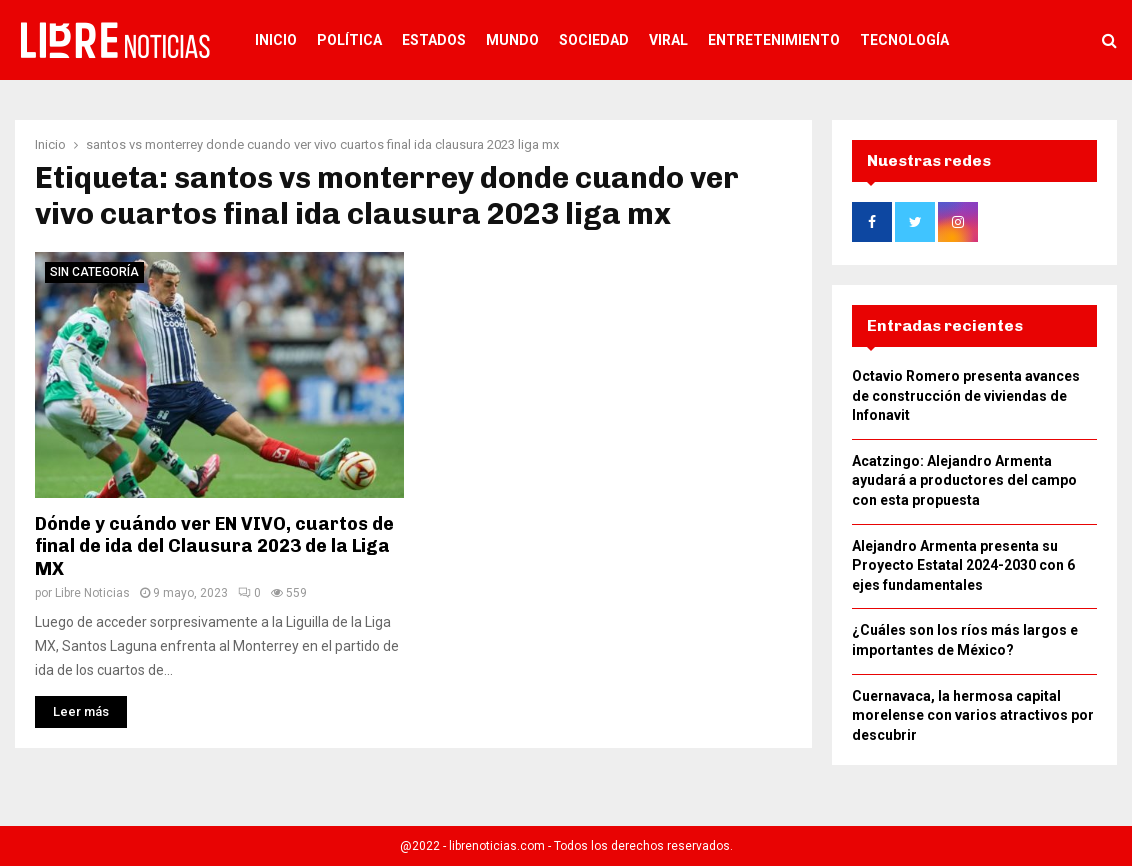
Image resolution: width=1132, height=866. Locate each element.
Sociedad (594, 40)
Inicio (276, 40)
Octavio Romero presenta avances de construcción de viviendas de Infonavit (966, 395)
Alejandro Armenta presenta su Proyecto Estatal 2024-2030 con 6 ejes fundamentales (963, 565)
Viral (668, 40)
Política (349, 40)
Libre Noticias (92, 593)
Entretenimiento (774, 40)
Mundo (512, 40)
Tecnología (904, 40)
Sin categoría (94, 272)
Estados (434, 40)
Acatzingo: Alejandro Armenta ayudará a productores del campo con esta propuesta (964, 480)
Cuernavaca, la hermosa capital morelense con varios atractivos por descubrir (973, 715)
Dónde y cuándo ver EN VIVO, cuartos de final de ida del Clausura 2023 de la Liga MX (214, 546)
